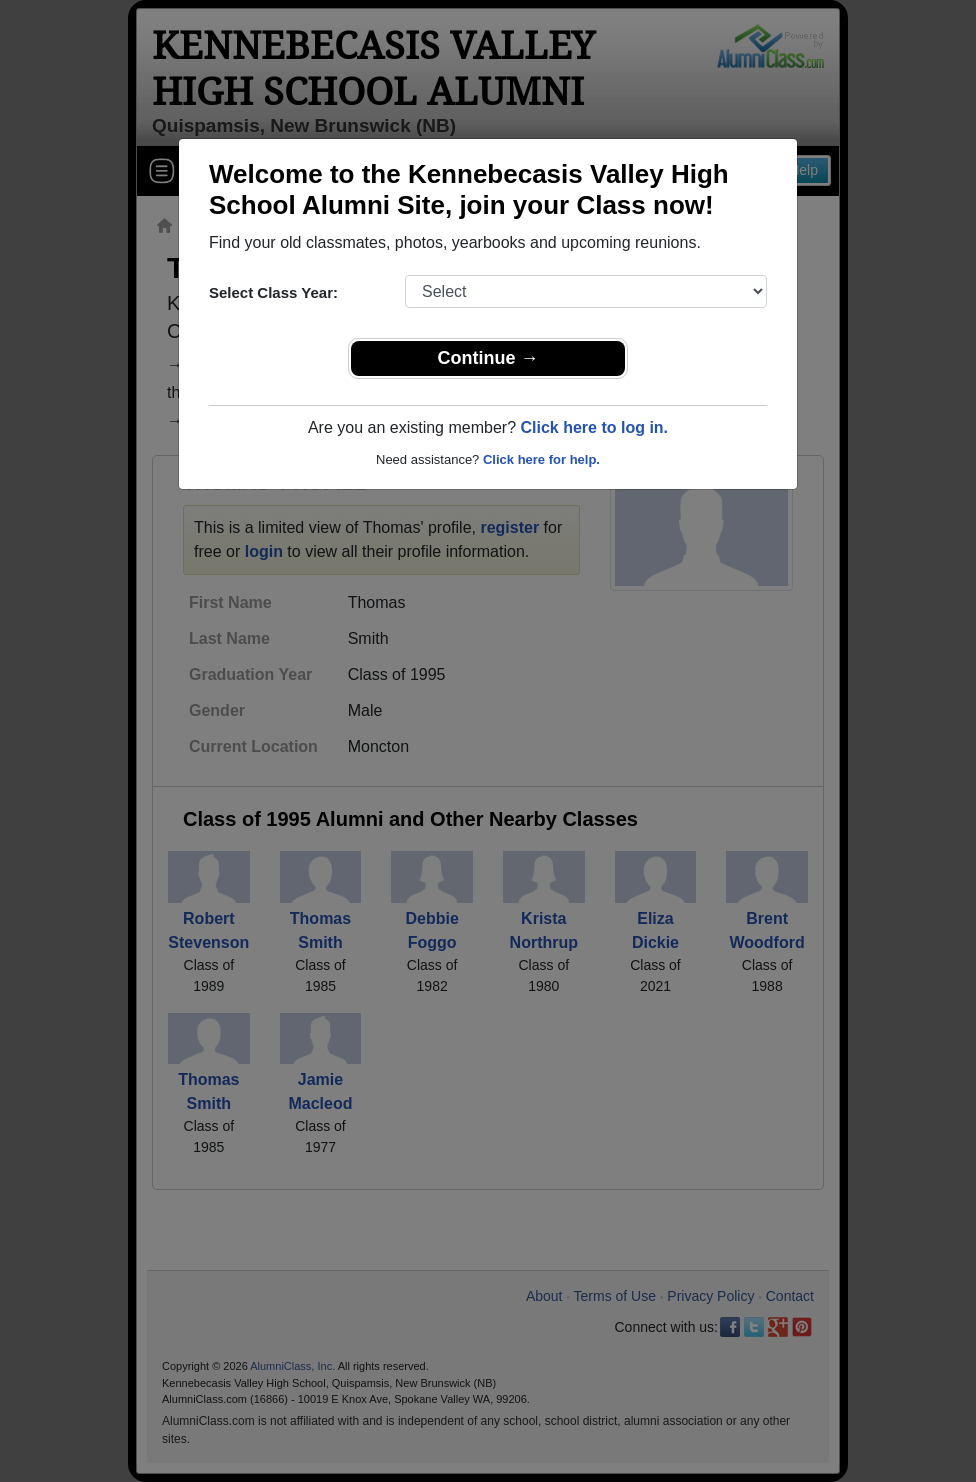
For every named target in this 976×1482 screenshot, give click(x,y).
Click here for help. (541, 459)
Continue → (488, 358)
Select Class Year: (273, 292)
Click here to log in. (594, 427)
